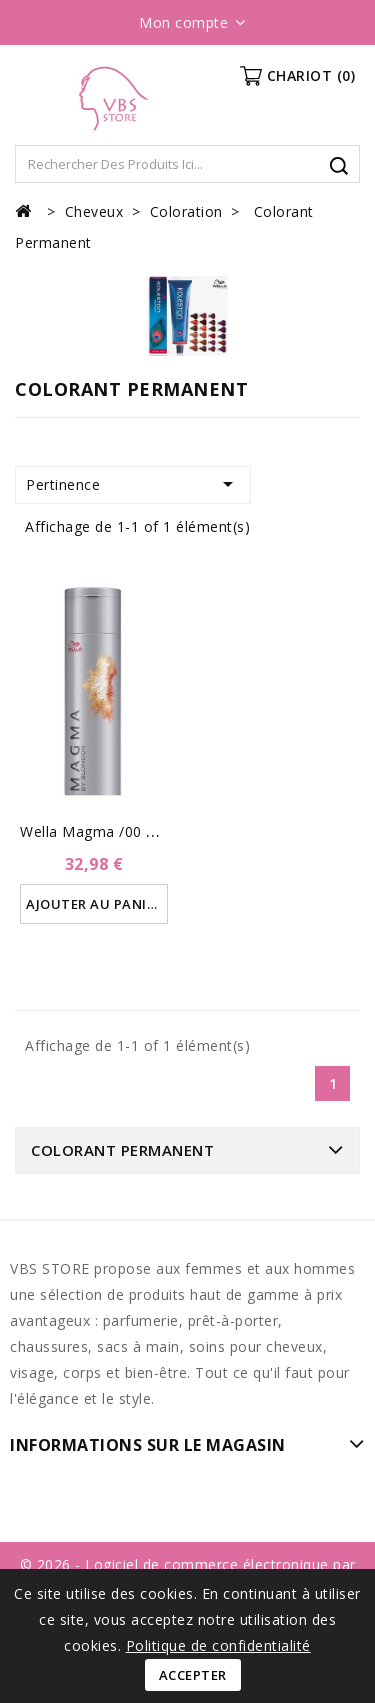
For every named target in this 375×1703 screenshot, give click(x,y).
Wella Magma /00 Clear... (106, 831)
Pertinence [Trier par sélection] (133, 484)
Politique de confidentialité (218, 1645)
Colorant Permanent (122, 1150)
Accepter (193, 1675)
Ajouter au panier (94, 904)
